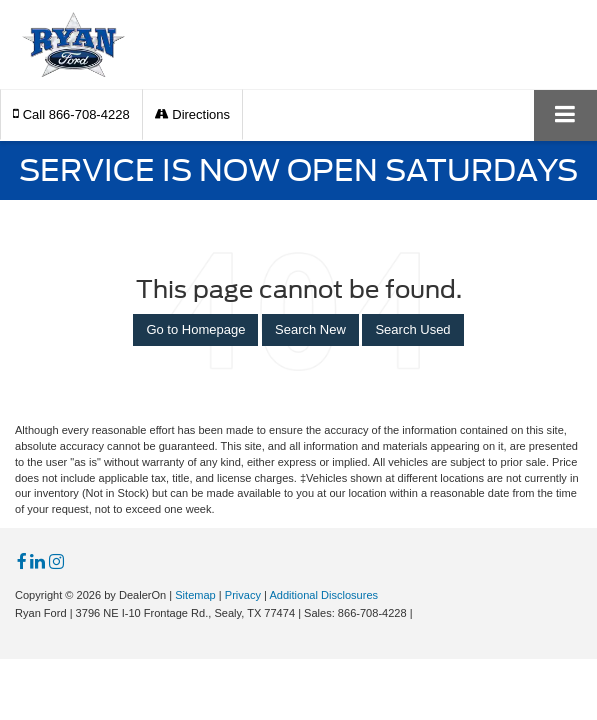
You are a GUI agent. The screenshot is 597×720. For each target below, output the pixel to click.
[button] (71, 114)
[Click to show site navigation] (565, 115)
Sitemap (195, 595)
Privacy (243, 595)
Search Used (412, 329)
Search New (310, 329)
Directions (192, 114)
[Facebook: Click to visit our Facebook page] (22, 562)
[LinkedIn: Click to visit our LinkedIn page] (37, 562)
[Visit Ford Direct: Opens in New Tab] (421, 613)
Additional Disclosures (323, 595)
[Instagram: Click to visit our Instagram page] (56, 562)
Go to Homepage (195, 329)
